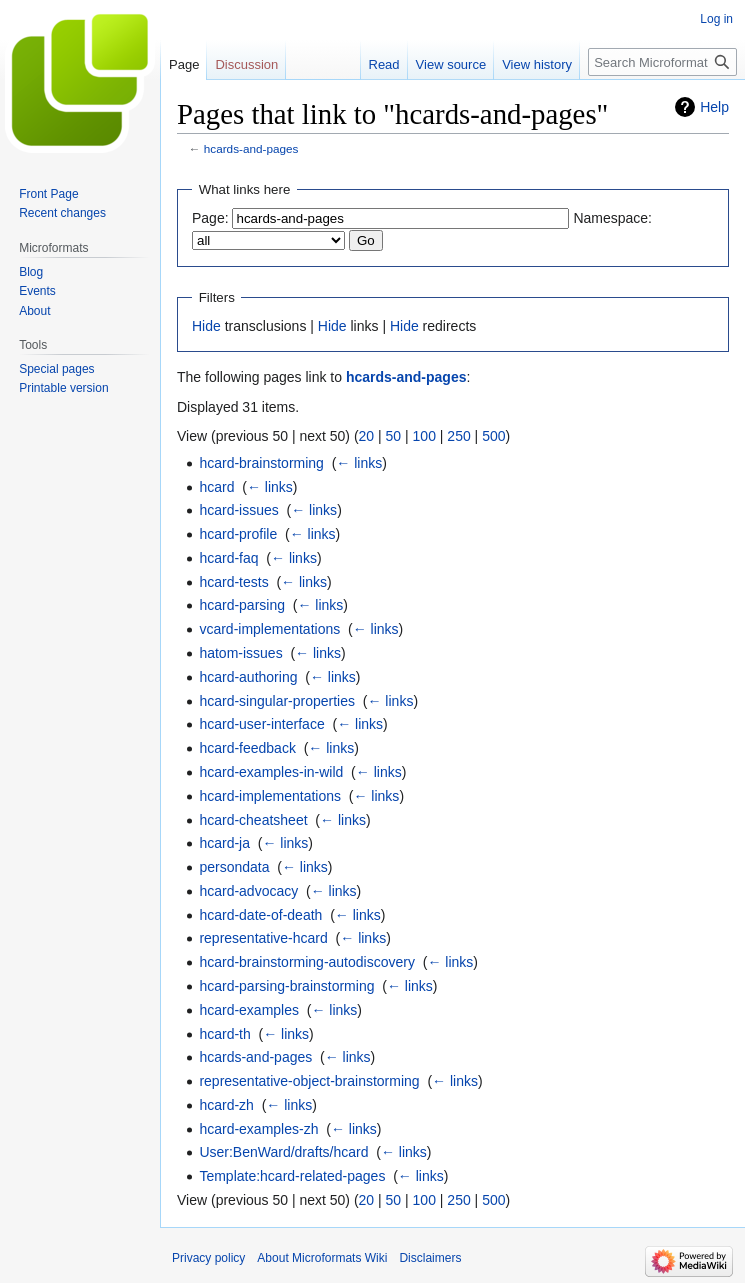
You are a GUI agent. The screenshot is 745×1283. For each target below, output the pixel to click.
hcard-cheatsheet (253, 820)
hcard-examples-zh (258, 1129)
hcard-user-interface (261, 724)
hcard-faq (228, 558)
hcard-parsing (242, 605)
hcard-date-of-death (260, 915)
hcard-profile (238, 534)
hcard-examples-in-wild (271, 772)
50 (394, 436)
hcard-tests (233, 582)
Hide (206, 326)
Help (714, 107)
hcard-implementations (270, 796)
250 (458, 436)
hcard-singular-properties (277, 701)
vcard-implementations (269, 629)
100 (424, 436)
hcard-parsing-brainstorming (286, 986)
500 (493, 436)
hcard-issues (238, 510)
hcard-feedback (247, 748)
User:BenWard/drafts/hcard (283, 1152)
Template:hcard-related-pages (292, 1176)
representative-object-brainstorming (309, 1081)
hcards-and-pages (251, 148)
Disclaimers (430, 1258)
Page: (210, 218)
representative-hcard (263, 938)
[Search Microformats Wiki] (662, 62)
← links (359, 463)
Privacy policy (208, 1258)
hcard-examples (249, 1010)
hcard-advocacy (248, 891)
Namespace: (612, 218)
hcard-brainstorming (261, 463)
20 (367, 436)
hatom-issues (240, 653)
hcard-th (224, 1034)
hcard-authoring (248, 677)
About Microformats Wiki (322, 1258)
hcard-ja (224, 843)
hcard (216, 487)
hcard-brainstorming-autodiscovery (307, 962)
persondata (234, 867)
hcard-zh (226, 1105)
